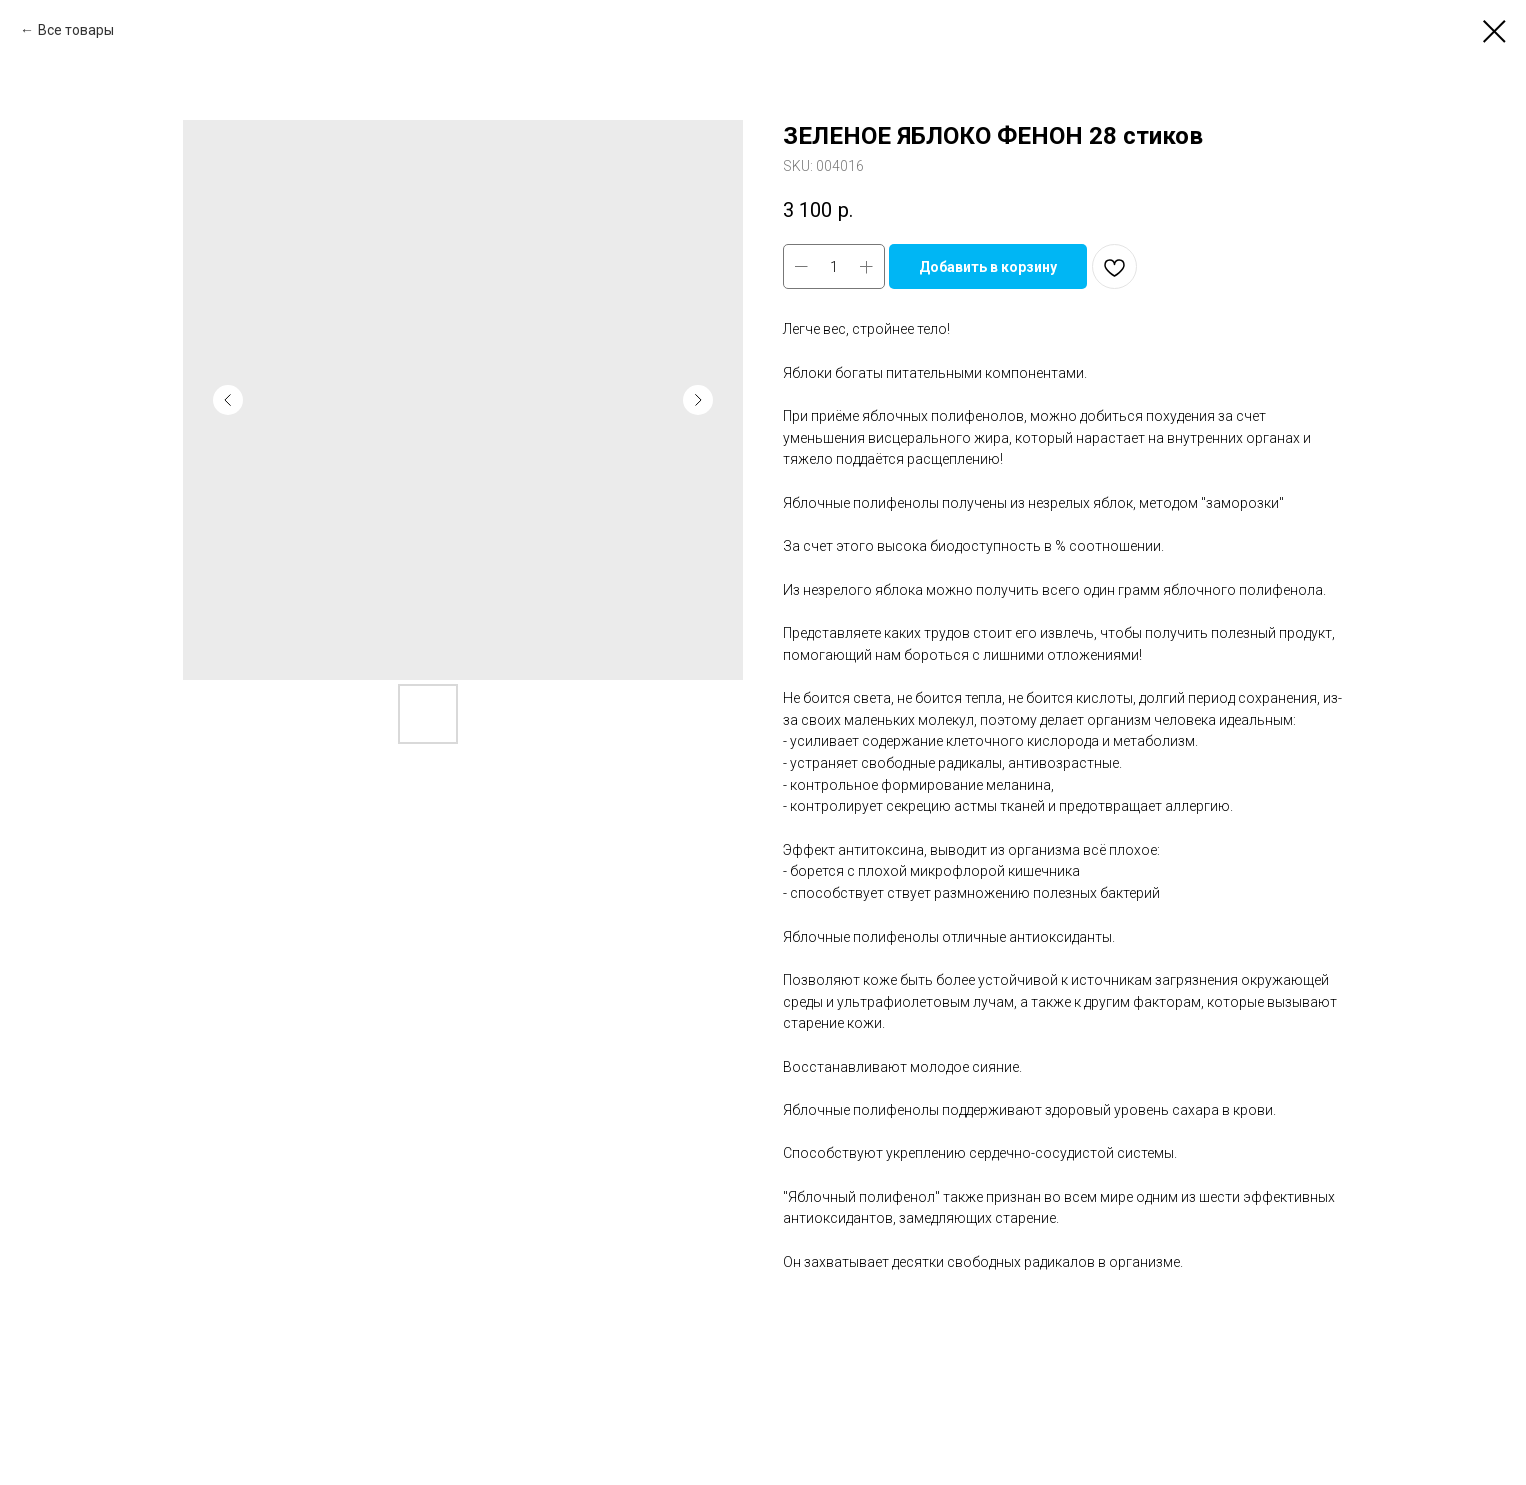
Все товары (76, 30)
